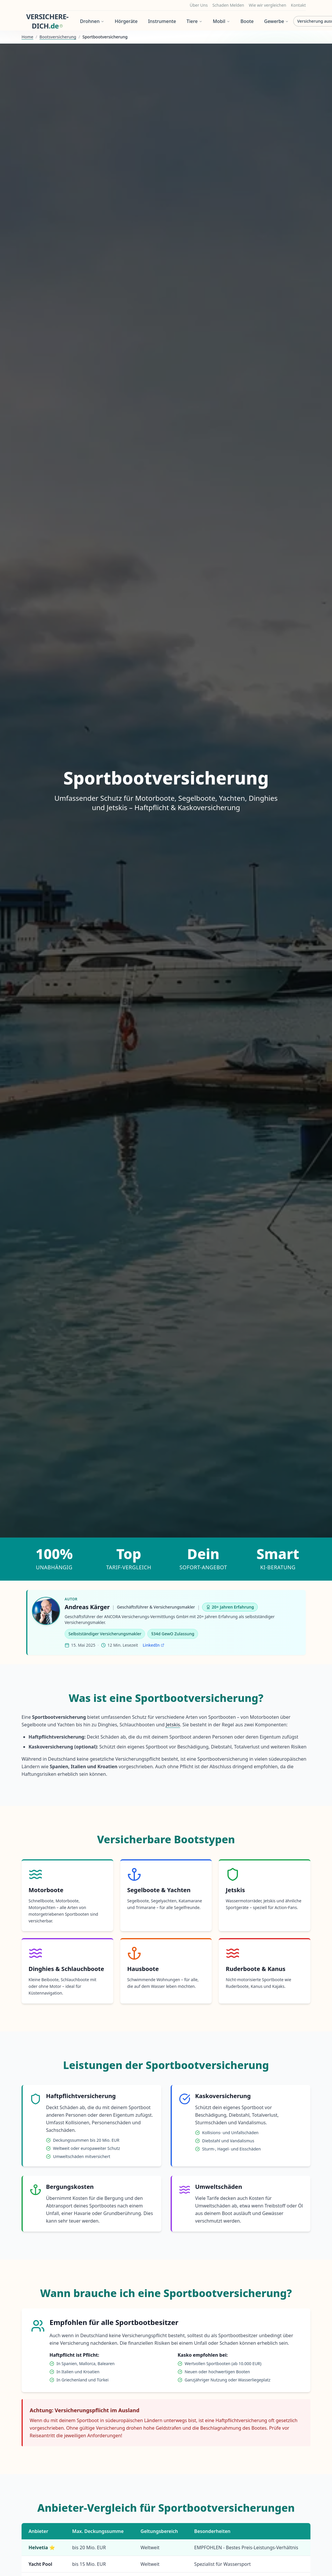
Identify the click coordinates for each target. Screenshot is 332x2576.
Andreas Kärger (87, 1607)
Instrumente (162, 21)
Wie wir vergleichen (267, 5)
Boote (247, 21)
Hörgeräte (126, 21)
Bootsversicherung (58, 37)
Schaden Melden (228, 5)
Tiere (194, 21)
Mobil (221, 21)
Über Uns (199, 5)
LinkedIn (153, 1645)
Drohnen (92, 21)
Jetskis (173, 1724)
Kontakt (298, 5)
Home (27, 37)
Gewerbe (276, 21)
